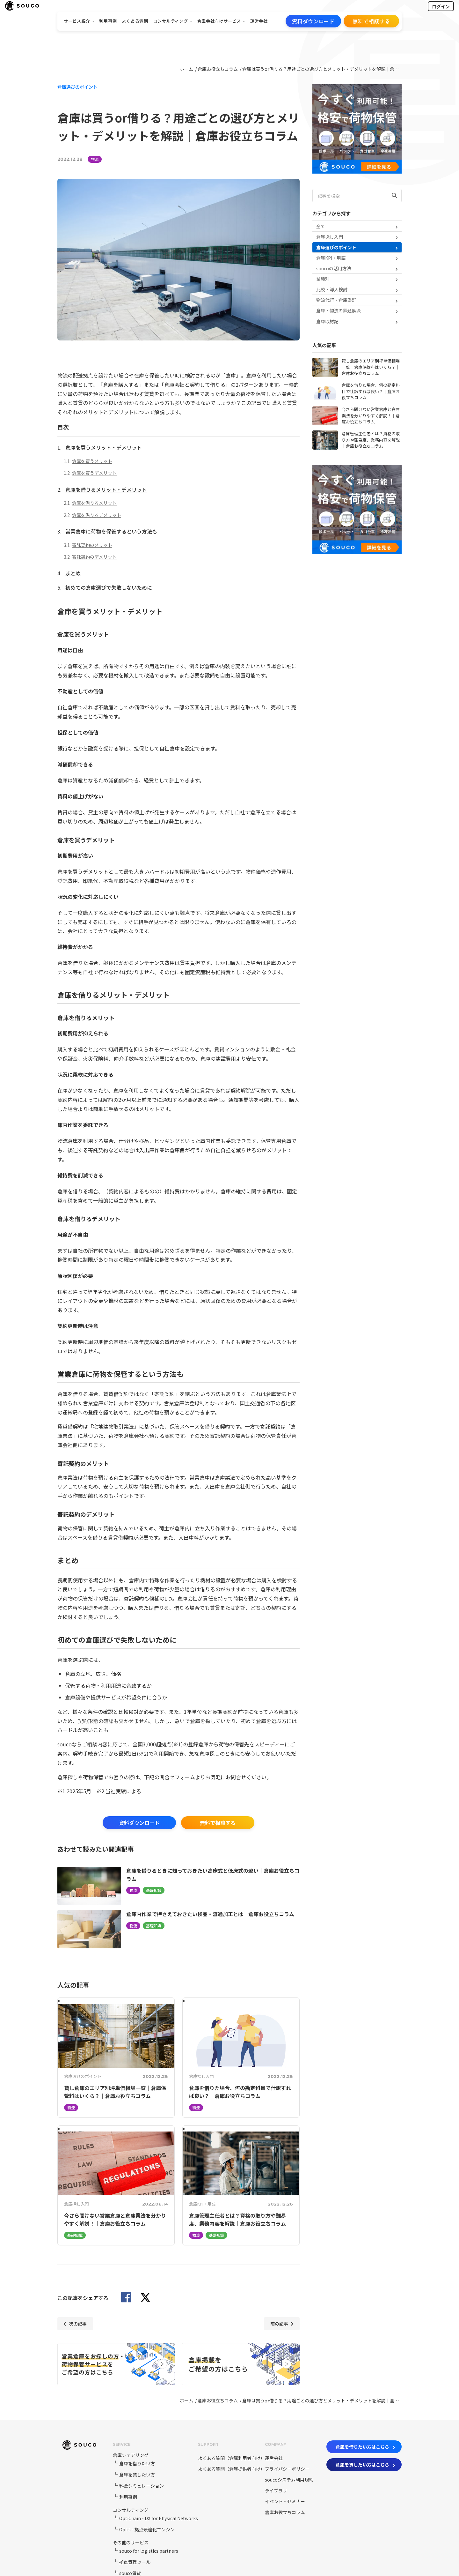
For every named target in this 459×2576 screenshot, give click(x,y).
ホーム (187, 69)
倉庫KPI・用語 (357, 258)
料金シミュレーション (141, 2486)
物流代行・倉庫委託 (357, 300)
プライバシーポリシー (287, 2469)
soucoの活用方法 (357, 268)
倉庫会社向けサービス (221, 21)
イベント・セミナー (285, 2501)
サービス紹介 (79, 21)
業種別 (357, 279)
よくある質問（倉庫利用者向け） (231, 2458)
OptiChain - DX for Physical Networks (158, 2518)
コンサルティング (172, 21)
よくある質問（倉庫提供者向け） (231, 2469)
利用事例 (108, 21)
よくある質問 (135, 21)
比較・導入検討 (357, 289)
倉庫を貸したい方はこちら (365, 2463)
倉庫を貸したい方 (137, 2474)
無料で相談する (371, 21)
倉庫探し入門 (357, 237)
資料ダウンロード (313, 21)
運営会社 (259, 21)
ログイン (441, 6)
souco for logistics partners (148, 2551)
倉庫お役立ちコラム (218, 69)
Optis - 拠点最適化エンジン (147, 2529)
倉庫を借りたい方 (137, 2463)
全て (357, 226)
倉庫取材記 (357, 321)
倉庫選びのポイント (357, 247)
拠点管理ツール (134, 2562)
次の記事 (75, 2323)
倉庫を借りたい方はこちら (365, 2445)
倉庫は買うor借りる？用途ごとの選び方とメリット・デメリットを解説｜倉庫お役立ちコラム (322, 68)
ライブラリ (276, 2490)
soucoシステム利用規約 (289, 2479)
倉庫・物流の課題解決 (357, 310)
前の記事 (281, 2323)
